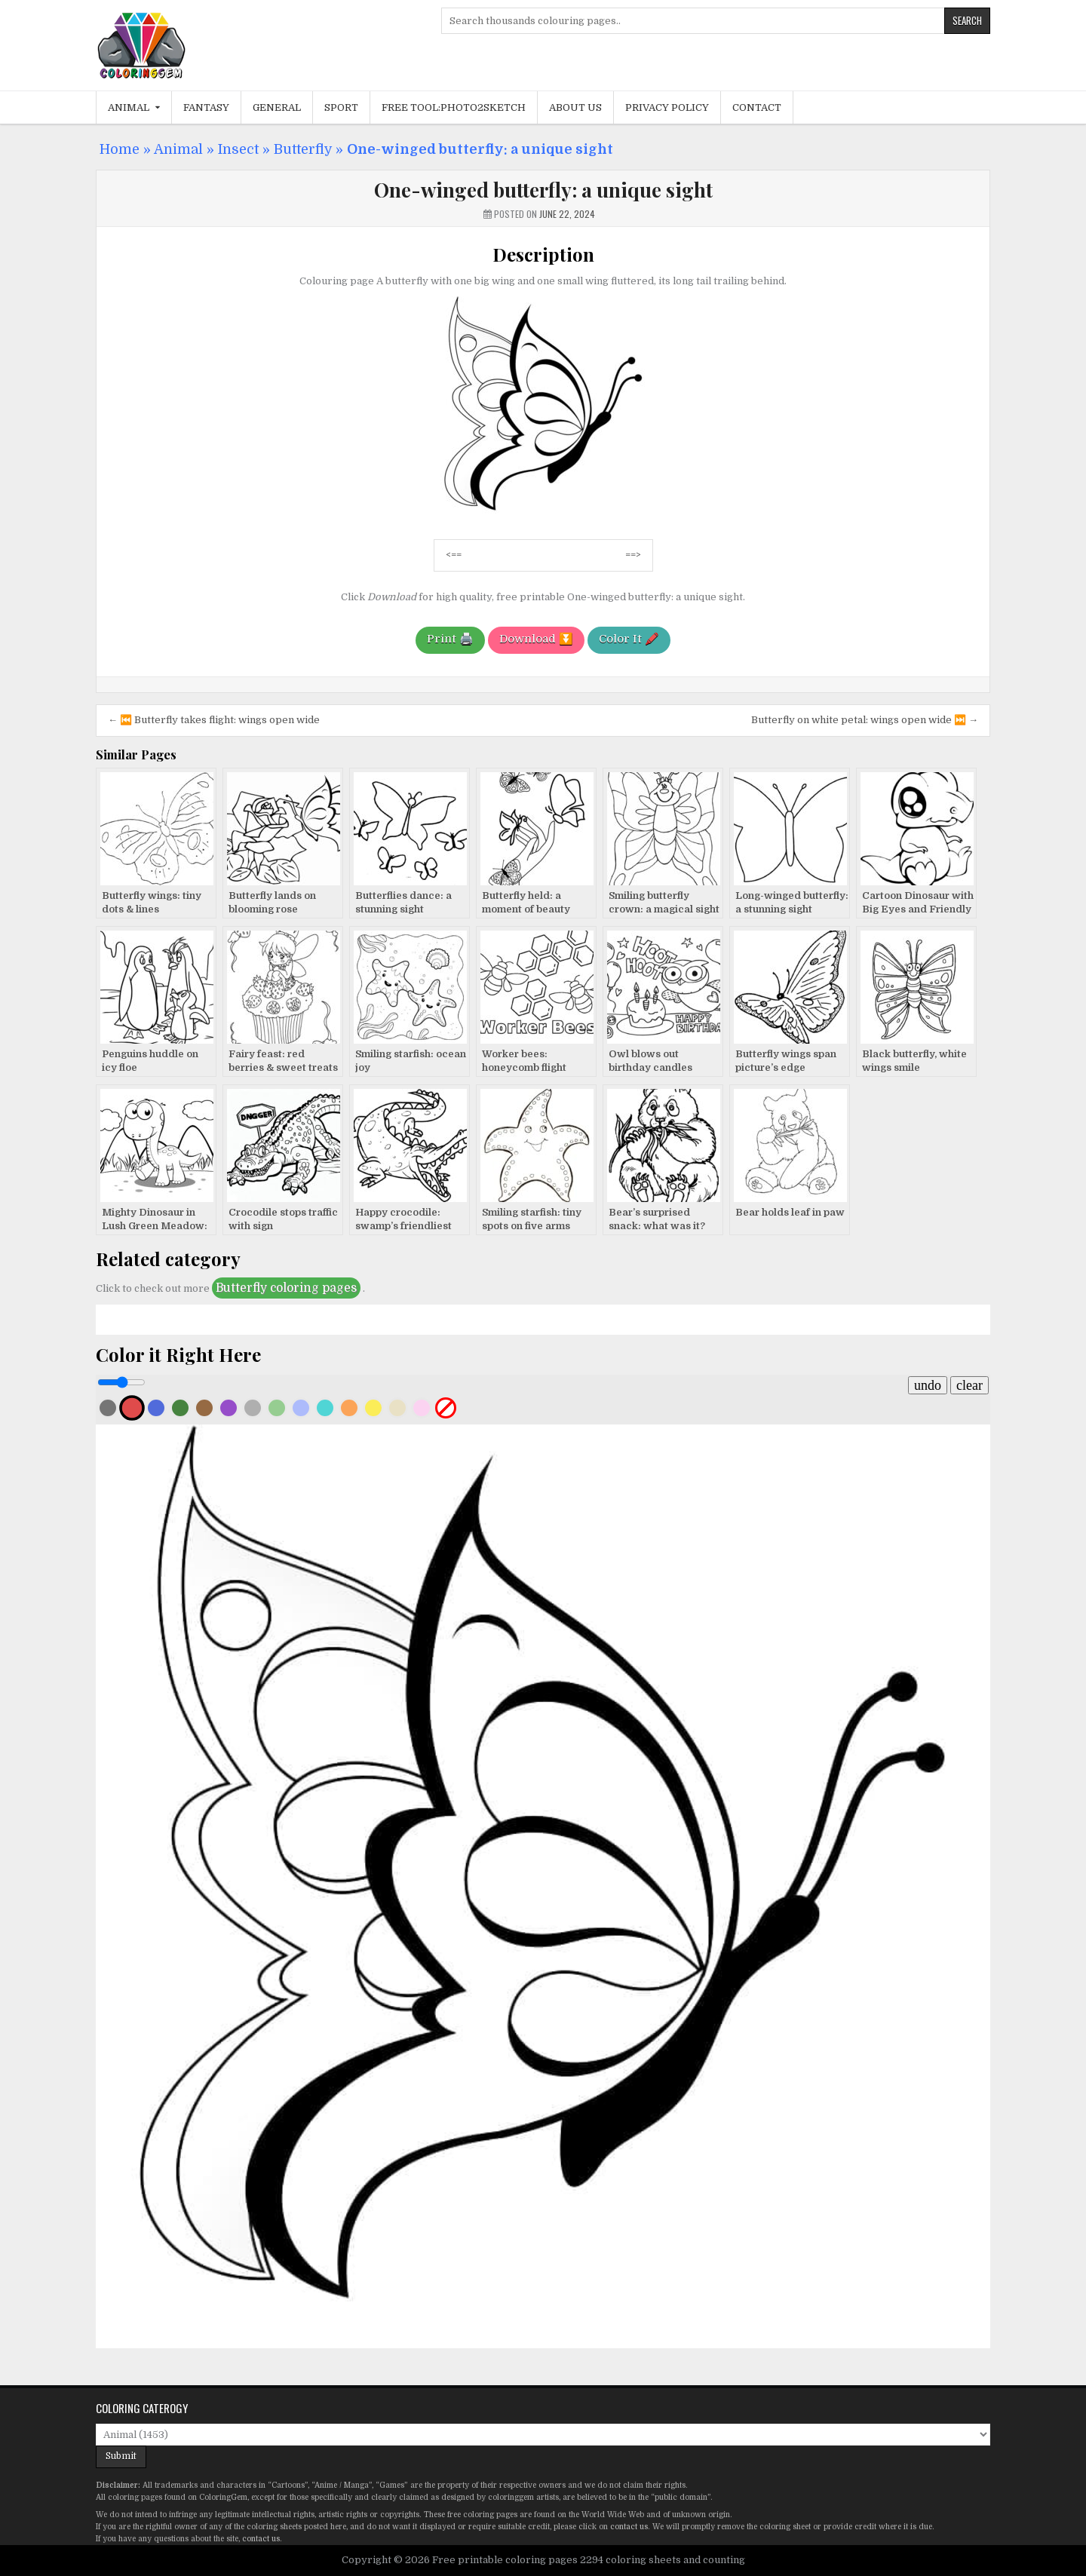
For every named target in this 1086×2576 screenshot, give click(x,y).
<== (454, 554)
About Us (575, 107)
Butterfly (303, 149)
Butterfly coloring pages (286, 1288)
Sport (341, 107)
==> (633, 554)
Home (120, 149)
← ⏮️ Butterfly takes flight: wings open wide (214, 719)
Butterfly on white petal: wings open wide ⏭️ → (864, 719)
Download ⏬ (536, 639)
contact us (629, 2526)
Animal (128, 107)
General (277, 107)
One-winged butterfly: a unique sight (543, 189)
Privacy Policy (667, 107)
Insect (238, 149)
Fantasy (206, 107)
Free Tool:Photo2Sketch (454, 107)
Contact (756, 107)
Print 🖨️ (450, 639)
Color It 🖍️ (629, 639)
